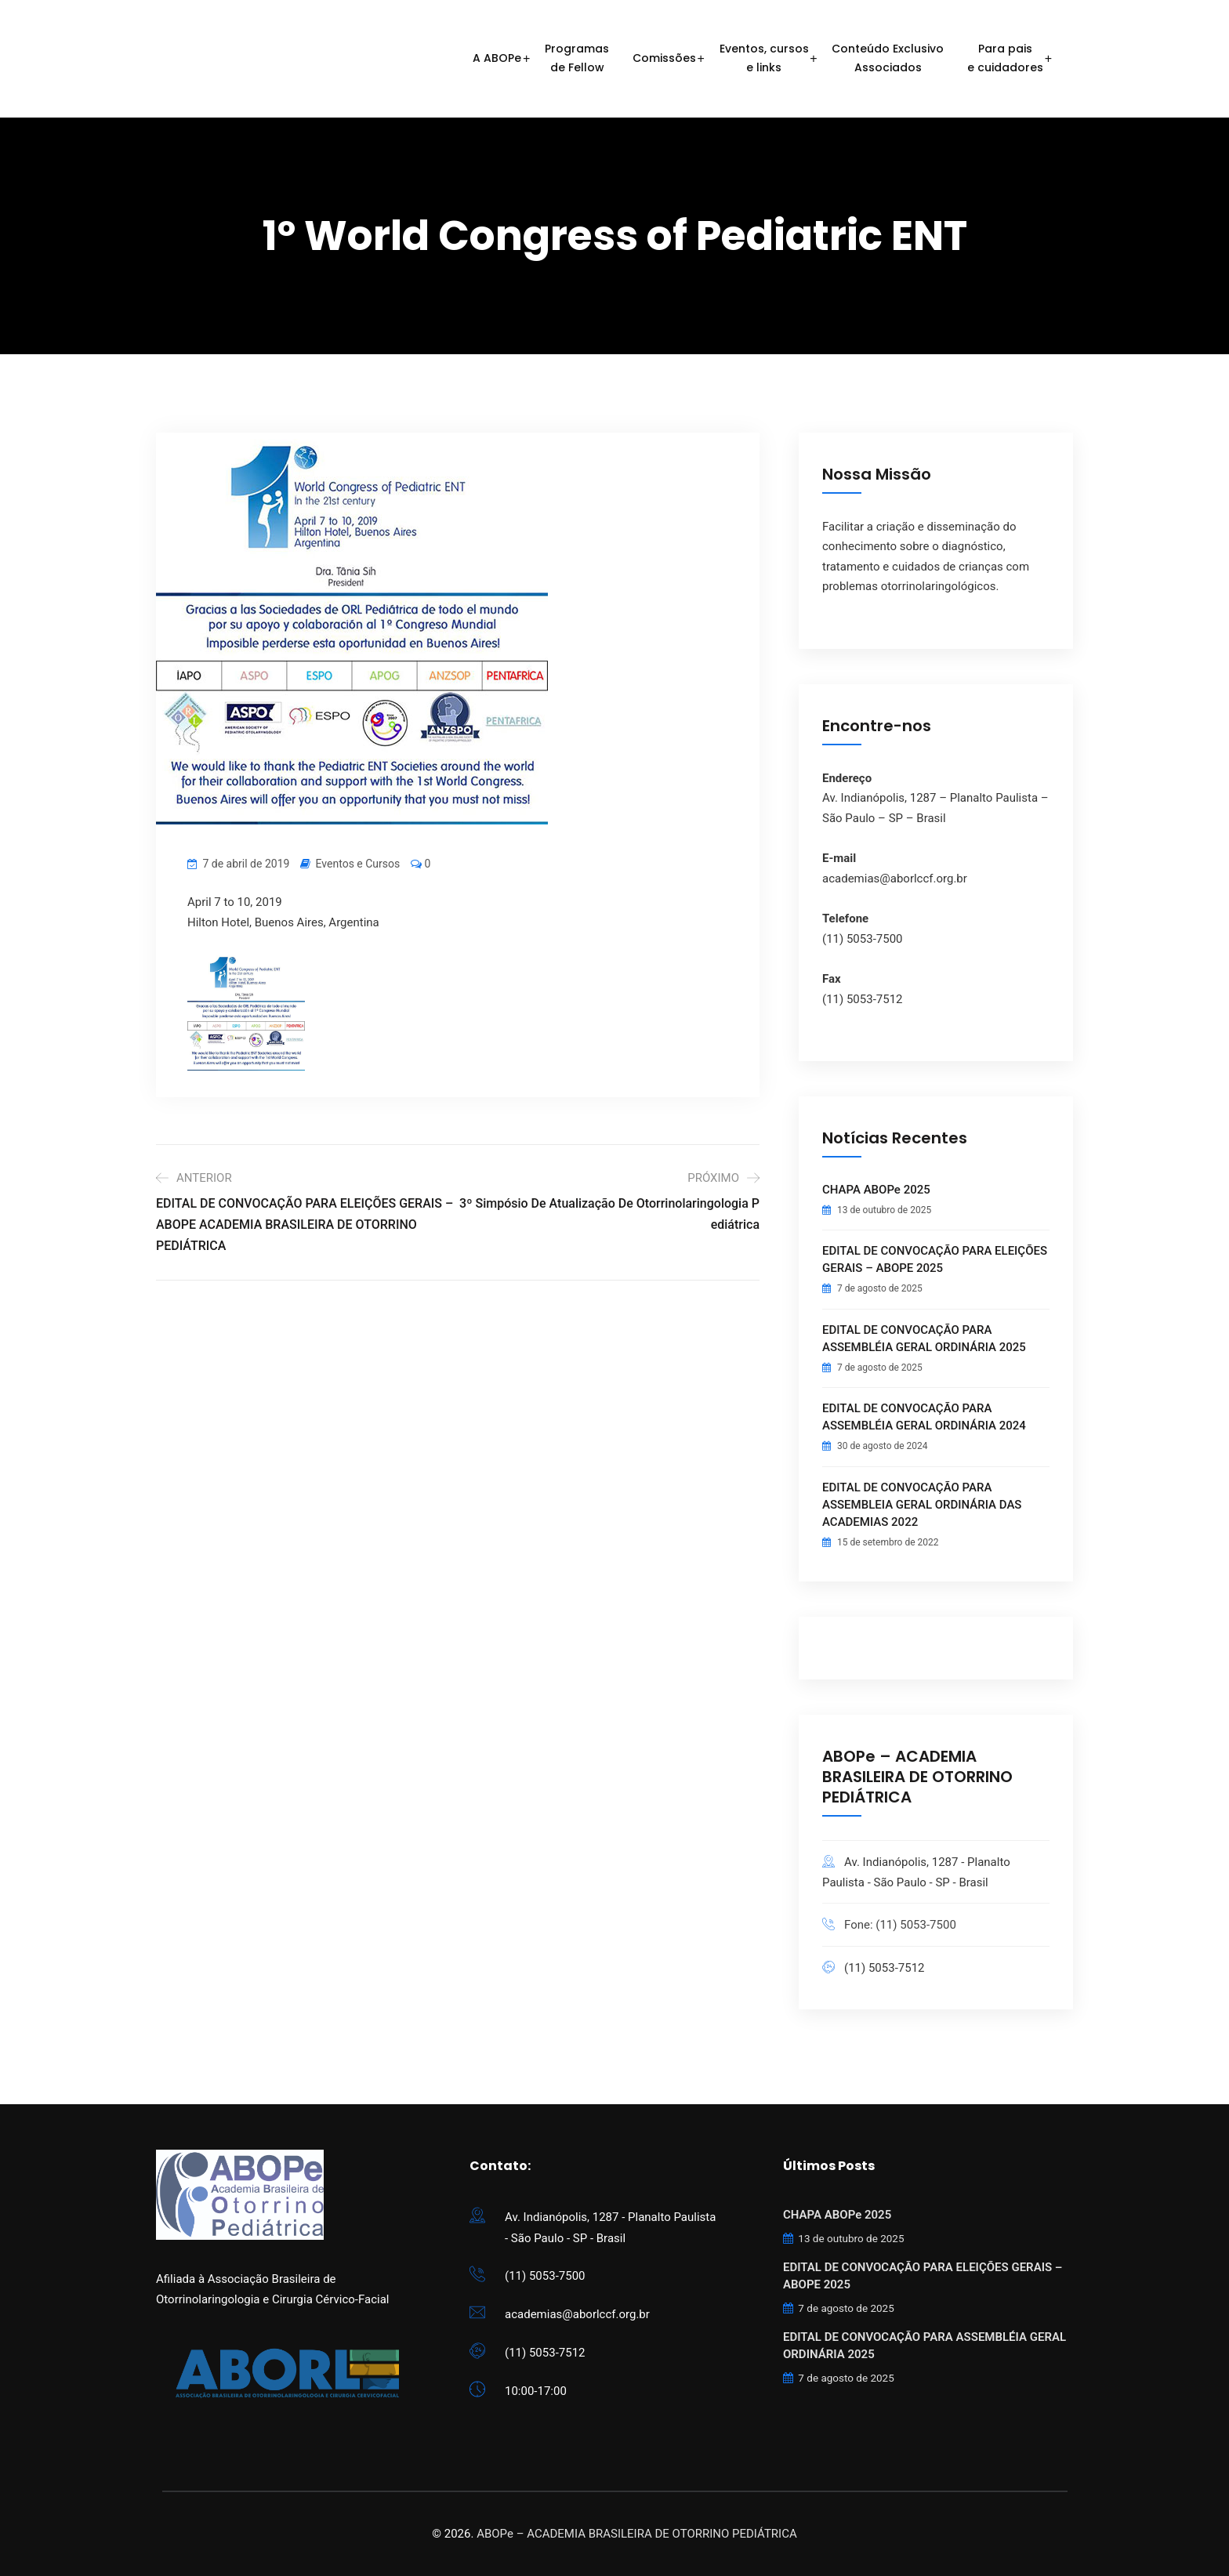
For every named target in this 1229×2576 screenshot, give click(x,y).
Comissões (664, 58)
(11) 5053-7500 (545, 2276)
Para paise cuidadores (1005, 58)
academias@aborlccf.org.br (577, 2314)
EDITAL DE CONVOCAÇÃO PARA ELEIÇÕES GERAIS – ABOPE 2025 (934, 1259)
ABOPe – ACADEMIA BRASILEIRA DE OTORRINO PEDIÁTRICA (637, 2534)
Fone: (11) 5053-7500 (900, 1925)
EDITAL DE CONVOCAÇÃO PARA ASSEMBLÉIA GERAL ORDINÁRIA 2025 (924, 1338)
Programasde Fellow (577, 58)
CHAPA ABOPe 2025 (876, 1190)
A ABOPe (497, 58)
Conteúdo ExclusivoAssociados (888, 58)
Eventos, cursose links (764, 58)
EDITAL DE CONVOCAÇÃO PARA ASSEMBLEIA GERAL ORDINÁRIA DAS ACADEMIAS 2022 (921, 1504)
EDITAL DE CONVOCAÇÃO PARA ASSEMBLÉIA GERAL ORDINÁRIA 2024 (924, 1417)
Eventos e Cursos (358, 863)
